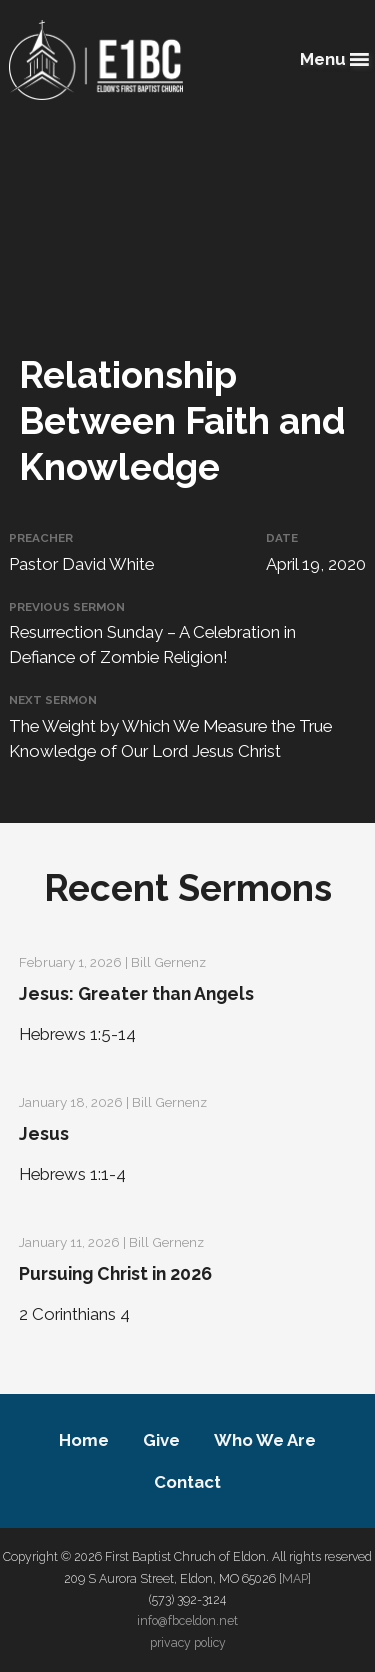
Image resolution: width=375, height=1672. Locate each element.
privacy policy (188, 1642)
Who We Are (265, 1440)
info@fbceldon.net (187, 1620)
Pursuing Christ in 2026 (115, 1273)
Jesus (44, 1133)
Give (161, 1440)
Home (84, 1440)
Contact (187, 1482)
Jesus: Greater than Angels (136, 993)
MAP (295, 1578)
